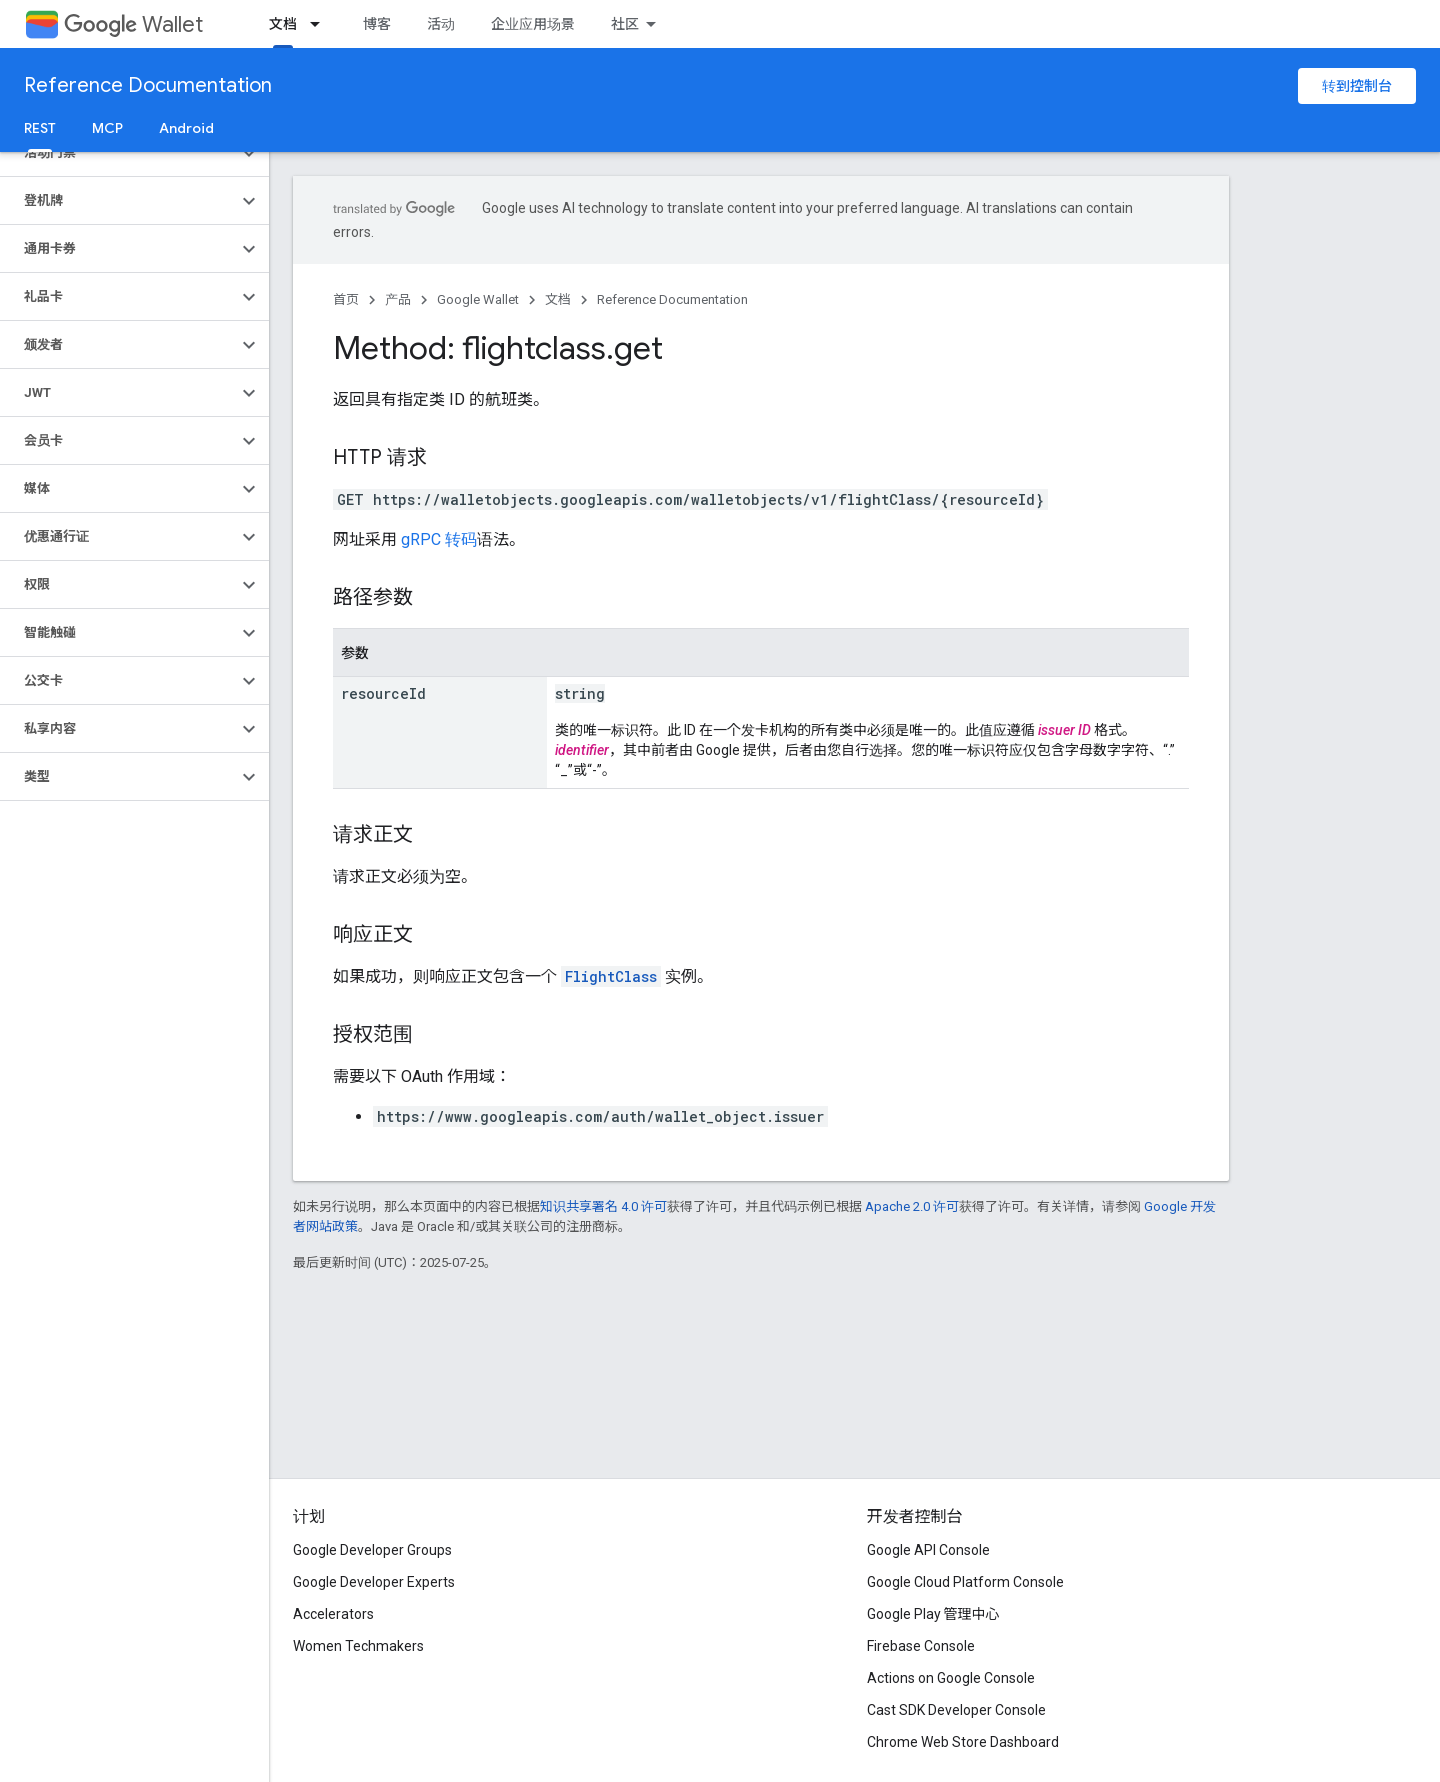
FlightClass (611, 976)
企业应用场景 (533, 24)
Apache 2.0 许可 (912, 1206)
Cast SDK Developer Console (956, 1710)
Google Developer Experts (374, 1582)
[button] (118, 153)
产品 (398, 299)
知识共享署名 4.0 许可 (603, 1206)
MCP (107, 128)
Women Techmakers (358, 1646)
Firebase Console (921, 1646)
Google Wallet (478, 299)
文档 (558, 299)
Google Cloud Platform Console (965, 1582)
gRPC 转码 (439, 539)
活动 (441, 24)
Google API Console (928, 1550)
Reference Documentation (148, 85)
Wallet (133, 24)
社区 (625, 24)
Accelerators (333, 1614)
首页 (346, 299)
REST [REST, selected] (40, 128)
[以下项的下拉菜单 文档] (321, 24)
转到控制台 (1357, 86)
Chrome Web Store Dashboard (963, 1742)
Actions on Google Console (951, 1678)
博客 (377, 24)
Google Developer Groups (372, 1550)
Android (186, 128)
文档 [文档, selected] (283, 24)
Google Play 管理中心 (933, 1614)
